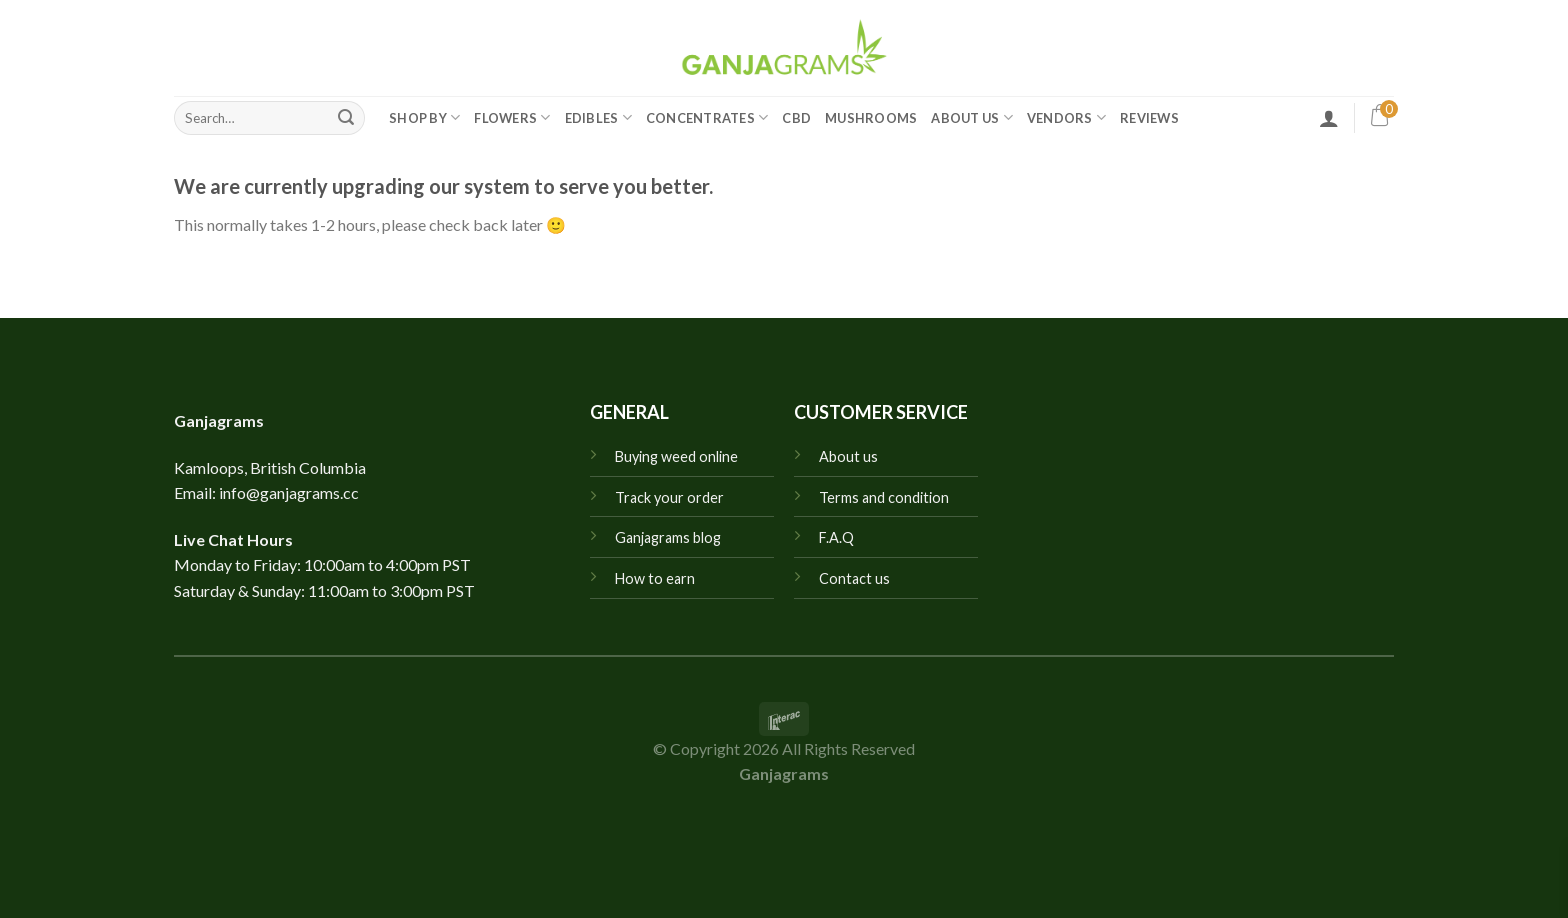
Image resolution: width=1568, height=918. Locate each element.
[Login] (1329, 118)
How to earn (655, 578)
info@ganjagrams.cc (289, 492)
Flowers (512, 117)
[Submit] (346, 118)
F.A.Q (836, 537)
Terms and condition (884, 497)
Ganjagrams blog (668, 537)
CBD (796, 118)
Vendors (1066, 117)
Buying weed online (676, 456)
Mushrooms (871, 118)
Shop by (424, 117)
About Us (972, 117)
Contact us (854, 578)
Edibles (598, 117)
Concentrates (707, 117)
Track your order (669, 497)
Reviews (1149, 118)
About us (848, 456)
